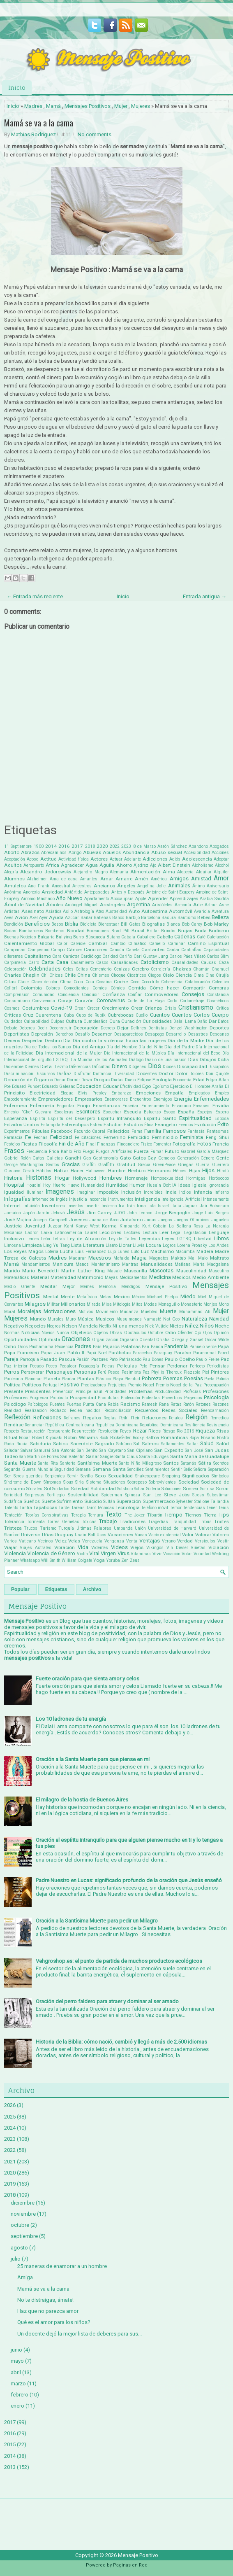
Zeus (135, 1560)
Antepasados (97, 892)
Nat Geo (171, 1319)
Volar (187, 1553)
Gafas (38, 1158)
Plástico (103, 1378)
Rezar (140, 1431)
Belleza (220, 917)
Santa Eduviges (154, 1456)
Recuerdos (146, 1410)
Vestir (223, 1541)
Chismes (100, 975)
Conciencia (68, 994)
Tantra (25, 1507)
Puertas (74, 1404)
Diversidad (123, 1073)
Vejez (61, 1541)
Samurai (42, 1450)
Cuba (69, 1015)
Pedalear (68, 1366)
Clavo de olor (44, 982)
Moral (9, 1311)
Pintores (220, 1372)
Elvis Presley (92, 1093)
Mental (50, 1297)
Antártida (74, 892)
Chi (44, 975)
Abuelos (112, 852)
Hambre (116, 1171)
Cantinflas (191, 949)
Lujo (112, 1251)
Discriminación (18, 1073)
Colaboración (197, 982)
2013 (10, 2467)
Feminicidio (165, 1137)
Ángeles (126, 886)
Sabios (60, 1444)
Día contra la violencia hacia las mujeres (119, 1040)
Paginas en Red (130, 2565)
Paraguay (163, 1353)
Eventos (185, 1124)
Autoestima (154, 911)
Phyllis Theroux (166, 1372)
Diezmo (60, 1066)
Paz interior (16, 1366)
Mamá (53, 106)
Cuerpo (220, 1015)
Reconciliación (117, 1410)
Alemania (119, 872)
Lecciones (110, 1232)
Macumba (185, 1251)
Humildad (117, 1185)
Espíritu (37, 1118)
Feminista (191, 1137)
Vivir (157, 1553)
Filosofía (48, 1144)
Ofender (185, 1332)
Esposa (222, 1118)
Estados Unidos (21, 1124)
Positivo (69, 1384)
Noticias (30, 1332)
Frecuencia (36, 1151)
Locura (153, 1245)
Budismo (219, 930)
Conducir (90, 994)
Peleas (108, 1366)
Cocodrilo (150, 982)
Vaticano (27, 1541)
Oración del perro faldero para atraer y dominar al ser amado (107, 2001)
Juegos (165, 1220)
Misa (107, 1304)
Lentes (32, 1238)
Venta (131, 1541)
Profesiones (216, 1391)
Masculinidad (191, 1271)
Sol (47, 1488)
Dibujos (208, 1059)
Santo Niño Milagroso (140, 1463)
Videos (119, 1547)
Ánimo (198, 886)
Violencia (15, 1553)
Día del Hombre (121, 1047)
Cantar (173, 949)
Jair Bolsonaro (214, 1206)
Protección (130, 1397)
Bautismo (187, 917)
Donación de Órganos (28, 1080)
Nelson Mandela (80, 1326)
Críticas (12, 1015)
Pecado (37, 1366)
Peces (51, 1366)
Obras (116, 1332)
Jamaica (12, 1213)
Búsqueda (95, 937)
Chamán (201, 969)
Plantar (69, 1378)
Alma (169, 872)
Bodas (10, 930)
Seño (188, 1469)
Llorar (125, 1245)
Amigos (179, 878)
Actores (99, 859)
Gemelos (166, 1158)
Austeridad (116, 911)
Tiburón (154, 1515)
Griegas (186, 1164)
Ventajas (149, 1541)
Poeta (209, 1378)
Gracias (71, 1164)
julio (16, 2259)
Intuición (31, 1206)
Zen (125, 1560)
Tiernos (193, 1515)
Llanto (112, 1245)
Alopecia (185, 872)
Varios (10, 1541)
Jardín (43, 1213)
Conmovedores (161, 994)
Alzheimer (37, 879)
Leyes (168, 1238)
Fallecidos (118, 1131)
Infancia (203, 1192)
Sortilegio (56, 1495)
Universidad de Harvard (172, 1528)
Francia (220, 1144)
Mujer (120, 106)
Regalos (92, 1418)
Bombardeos (31, 930)
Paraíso (182, 1353)
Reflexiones (47, 1417)
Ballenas (102, 917)
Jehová (58, 1213)
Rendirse (13, 1425)
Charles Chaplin (21, 975)
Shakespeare (147, 1476)
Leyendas (149, 1238)
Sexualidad (120, 1476)
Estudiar (113, 1124)
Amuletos (15, 886)
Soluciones (171, 1488)
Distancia (102, 1073)
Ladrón (32, 1232)
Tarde (63, 1507)
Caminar (176, 943)
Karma (109, 1226)
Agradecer (72, 865)
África (52, 865)
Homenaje (136, 1178)
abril (16, 2372)
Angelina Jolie (151, 886)
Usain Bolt (85, 1535)
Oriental (147, 1339)
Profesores (16, 1397)
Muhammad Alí (194, 1311)
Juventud (34, 1226)
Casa (62, 962)
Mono (224, 1304)
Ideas (184, 1185)
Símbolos (220, 1476)
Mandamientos (35, 1264)
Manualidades (157, 1264)
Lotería (51, 1251)
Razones (220, 1404)
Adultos (13, 865)
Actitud (48, 859)
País (97, 1346)
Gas (87, 1158)
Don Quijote (217, 1073)
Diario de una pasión (166, 1059)
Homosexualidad (167, 1178)
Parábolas (119, 1353)
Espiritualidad (195, 1118)
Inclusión (131, 1192)
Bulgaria (46, 937)
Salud (207, 1443)
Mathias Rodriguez (33, 134)
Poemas (172, 1378)
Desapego (154, 1034)
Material (40, 1277)
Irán (131, 1206)
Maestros (99, 1258)
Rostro (223, 1437)
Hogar (62, 1178)
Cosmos (12, 1008)
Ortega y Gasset (187, 1339)
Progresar (39, 1397)
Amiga (25, 2277)
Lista (76, 1245)
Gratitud (126, 1164)
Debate (10, 1028)
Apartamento (96, 898)
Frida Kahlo (60, 1151)
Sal (136, 1444)
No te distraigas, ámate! (45, 2300)
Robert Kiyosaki (47, 1437)
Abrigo (75, 852)
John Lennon (140, 1213)
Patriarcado (130, 1359)
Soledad (80, 1488)
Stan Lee (152, 1495)
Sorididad (13, 1495)
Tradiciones (132, 1521)
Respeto (11, 1431)
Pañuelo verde (203, 1346)
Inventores (53, 1206)
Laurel (91, 1232)
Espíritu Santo (160, 1118)
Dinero (119, 1066)
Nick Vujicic (156, 1326)
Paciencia (64, 1346)
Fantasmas (218, 1131)
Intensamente (216, 1199)
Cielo (168, 975)
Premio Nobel (141, 1385)
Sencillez (135, 1469)
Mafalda (121, 1258)
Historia (13, 1178)
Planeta (52, 1378)
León (45, 1238)
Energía (183, 1099)
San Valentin (72, 1456)
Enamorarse (116, 1099)
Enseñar (130, 1105)
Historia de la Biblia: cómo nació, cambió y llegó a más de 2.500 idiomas (121, 2042)
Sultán (109, 1501)
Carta (48, 962)
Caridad (110, 956)
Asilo (68, 911)
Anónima (12, 892)
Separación (218, 1469)
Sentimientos (157, 1469)
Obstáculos (135, 1332)
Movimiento (107, 1311)
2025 (10, 2117)
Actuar (116, 859)
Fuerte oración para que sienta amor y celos (87, 1678)
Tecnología (127, 1507)
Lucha (67, 1251)
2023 (126, 846)
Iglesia (199, 1185)
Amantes (88, 879)
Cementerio (100, 969)
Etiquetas (56, 1589)
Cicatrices (136, 975)
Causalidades (184, 962)
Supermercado (159, 1501)
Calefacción (218, 937)
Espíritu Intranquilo (119, 1118)
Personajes (59, 1372)
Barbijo (133, 917)
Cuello (142, 1015)
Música (86, 1319)
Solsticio (125, 1488)
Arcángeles (112, 905)
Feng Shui (217, 1137)
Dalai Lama (184, 1021)
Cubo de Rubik (91, 1015)
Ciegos (154, 975)
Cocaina (104, 982)
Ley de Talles (122, 1238)
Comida (137, 988)
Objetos (100, 1332)
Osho (10, 1346)
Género (207, 1158)
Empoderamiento (20, 1099)
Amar (106, 879)
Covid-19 (61, 1008)
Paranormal (204, 1353)
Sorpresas (34, 1495)
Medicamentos (134, 1277)
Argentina (138, 904)
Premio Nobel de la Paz (179, 1385)
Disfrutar (82, 1073)
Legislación (195, 1232)
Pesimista (131, 1372)
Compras (219, 988)
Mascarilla (135, 1271)
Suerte (48, 1501)
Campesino (38, 949)
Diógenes (137, 1066)
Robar (24, 1437)
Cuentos (160, 1015)
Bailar (86, 917)
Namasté (152, 1319)
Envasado (181, 1105)
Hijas (194, 1171)
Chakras (182, 969)
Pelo (143, 1366)
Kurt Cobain (154, 1226)
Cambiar (97, 943)
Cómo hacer (164, 988)
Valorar (203, 1535)
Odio (170, 1332)
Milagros (35, 1304)
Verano (168, 1541)
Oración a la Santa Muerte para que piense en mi (93, 1759)
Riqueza (205, 1431)
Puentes (57, 1404)
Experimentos (17, 1131)
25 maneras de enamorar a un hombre (62, 2266)
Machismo (162, 1251)
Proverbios (172, 1397)
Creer (137, 1008)
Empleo (222, 1093)
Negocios (35, 1326)
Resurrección (84, 1431)
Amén (141, 879)
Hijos (208, 1170)
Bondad (76, 930)
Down (86, 1080)
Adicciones (155, 859)
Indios (185, 1192)
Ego (146, 1086)
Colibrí (10, 988)
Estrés (96, 1124)
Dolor (181, 1073)
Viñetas (198, 1547)
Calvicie (77, 943)
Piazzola (192, 1372)
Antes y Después (128, 892)
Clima (66, 982)
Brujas (185, 930)
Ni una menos (128, 1326)
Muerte (168, 1311)
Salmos (150, 1444)
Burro (78, 937)
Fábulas (40, 1131)
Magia (139, 1258)
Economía (182, 1080)
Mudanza (129, 1311)
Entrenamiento (155, 1105)
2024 (10, 2128)
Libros (221, 1238)
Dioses (169, 1066)
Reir (135, 1418)
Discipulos (218, 1066)
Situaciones (114, 1482)
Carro (33, 962)
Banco (118, 917)
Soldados (60, 1488)
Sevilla (87, 1476)
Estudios (133, 1124)
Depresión (42, 1034)
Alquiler (221, 872)
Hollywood (84, 1178)
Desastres (198, 1034)
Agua (91, 865)
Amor (221, 878)
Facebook (61, 1131)
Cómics (118, 988)
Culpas (58, 1021)
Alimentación (145, 872)
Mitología (122, 1304)
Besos (57, 924)
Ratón (188, 1404)
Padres (83, 1346)
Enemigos (162, 1099)
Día (67, 1040)
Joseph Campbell (50, 1220)
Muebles (149, 1311)
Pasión (83, 1359)
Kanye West (87, 1226)
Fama (137, 1131)
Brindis (168, 930)
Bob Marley (216, 924)
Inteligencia (147, 1199)
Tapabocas (45, 1507)
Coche (121, 982)
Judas (150, 1220)
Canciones (95, 949)
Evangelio (166, 1124)
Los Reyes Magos (24, 1251)
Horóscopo (219, 1178)
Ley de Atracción (86, 1238)
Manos (82, 1264)
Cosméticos (218, 1000)
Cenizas (122, 969)
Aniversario (218, 886)
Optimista (49, 1339)
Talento (11, 1507)
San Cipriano (139, 1450)
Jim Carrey (99, 1213)
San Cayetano (112, 1450)
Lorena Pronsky (192, 1245)
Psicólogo (15, 1404)
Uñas (47, 1535)
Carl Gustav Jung (151, 956)
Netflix (105, 1326)
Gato (125, 1158)
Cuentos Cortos (191, 1015)
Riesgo (168, 1431)
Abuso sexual (166, 852)
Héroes (180, 1171)
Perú (102, 1372)
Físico (146, 1144)
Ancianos (104, 886)
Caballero (146, 937)
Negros (54, 1326)
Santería (68, 1463)
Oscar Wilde (217, 1339)
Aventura (220, 911)
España (186, 1112)
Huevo (73, 1185)
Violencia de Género (51, 1553)
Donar (60, 1080)
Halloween (95, 1171)
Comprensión (17, 994)
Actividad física (73, 859)
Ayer (43, 917)
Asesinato (32, 911)
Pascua (67, 1359)
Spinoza (132, 1495)
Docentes (146, 1073)
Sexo (100, 1476)
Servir (72, 1476)
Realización (36, 1410)
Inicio (16, 87)
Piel (205, 1372)
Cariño (125, 956)
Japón (29, 1213)
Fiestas (29, 1144)
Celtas (82, 969)
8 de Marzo (144, 846)
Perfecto (197, 1366)
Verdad (185, 1541)
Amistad (201, 878)
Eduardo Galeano (58, 1086)
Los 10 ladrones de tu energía (71, 1719)
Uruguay (64, 1535)
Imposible (107, 1192)
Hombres (110, 1178)
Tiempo (173, 1515)
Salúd (222, 1444)
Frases (14, 1151)
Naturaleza (194, 1319)
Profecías (192, 1391)
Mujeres (140, 106)
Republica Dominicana (116, 1425)
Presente (13, 1391)
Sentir (176, 1469)
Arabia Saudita (214, 898)
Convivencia (43, 1000)
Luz (145, 1251)
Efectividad (130, 1086)
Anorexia (31, 892)
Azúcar (72, 917)
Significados (195, 1476)
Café (201, 937)
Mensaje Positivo (166, 1286)
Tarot (91, 1507)
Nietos (177, 1326)
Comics (99, 988)
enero (17, 2406)
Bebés (203, 917)
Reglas (110, 1418)
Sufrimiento (70, 1501)
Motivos (85, 1311)
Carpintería (15, 962)
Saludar (11, 1450)
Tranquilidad (183, 1521)
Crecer (93, 1008)
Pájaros (111, 1346)
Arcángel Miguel (81, 905)
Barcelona (150, 917)
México (138, 1297)
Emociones (148, 1093)
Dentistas (157, 1028)
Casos (102, 962)
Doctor (166, 1073)
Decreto (108, 1028)
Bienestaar (108, 924)
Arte (198, 905)
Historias (38, 1177)
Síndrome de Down (23, 1482)
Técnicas (105, 1507)
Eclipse (144, 1080)
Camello (157, 943)
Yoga (99, 1560)
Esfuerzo (152, 1112)
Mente (67, 1297)
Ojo (197, 1332)
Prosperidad (83, 1397)
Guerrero (220, 1164)
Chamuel (220, 969)
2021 (10, 2161)
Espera (222, 1112)
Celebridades (44, 969)
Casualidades (124, 962)
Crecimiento (115, 1008)
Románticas (174, 1437)
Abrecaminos (54, 852)
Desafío (82, 1034)
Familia (152, 1131)
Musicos (105, 1319)
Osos (23, 1346)
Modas (150, 1304)
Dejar (123, 1028)
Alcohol (222, 865)
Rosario (208, 1437)
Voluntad (202, 1553)
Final (91, 1144)
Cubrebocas (121, 1015)
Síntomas (52, 1482)
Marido (12, 1271)
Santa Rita (48, 1463)
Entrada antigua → (204, 596)
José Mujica (17, 1220)
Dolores (196, 1073)
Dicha (223, 1059)
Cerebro (140, 969)
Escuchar (112, 1112)
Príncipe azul (89, 1391)
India (171, 1192)
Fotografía (184, 1144)
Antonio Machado (38, 898)
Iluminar (35, 1192)
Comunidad (43, 994)
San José (194, 1450)
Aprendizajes (183, 898)
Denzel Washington (188, 1028)
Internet (12, 1206)
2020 (102, 846)
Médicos (181, 1277)
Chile (70, 975)
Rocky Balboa (146, 1437)
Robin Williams (80, 1437)
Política (12, 1385)
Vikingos (155, 1547)
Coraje (65, 1000)
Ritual (10, 1437)
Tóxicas (89, 1521)
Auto (134, 911)
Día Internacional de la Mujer (69, 1053)
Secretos (221, 1463)
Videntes (99, 1547)
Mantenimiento (105, 1264)
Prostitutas (108, 1397)
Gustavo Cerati (19, 1171)
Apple (140, 898)
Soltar (139, 1488)
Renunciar (34, 1425)
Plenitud (132, 1378)
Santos (171, 1463)
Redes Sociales (180, 1410)
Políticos (31, 1385)
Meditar (48, 1286)
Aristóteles (162, 905)
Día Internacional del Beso (194, 1053)
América (159, 879)
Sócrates (34, 1488)
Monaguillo (169, 1304)
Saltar (192, 1444)
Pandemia (176, 1346)
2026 (10, 2105)
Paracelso (142, 1353)
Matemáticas (16, 1277)
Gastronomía (105, 1158)
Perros (11, 1372)
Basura (168, 917)
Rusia (22, 1444)
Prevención (63, 1391)
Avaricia (202, 911)
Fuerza (141, 1151)
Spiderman (112, 1495)
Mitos (137, 1304)
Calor (62, 943)
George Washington (23, 1164)
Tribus (205, 1521)
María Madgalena (211, 1264)
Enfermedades (211, 1099)
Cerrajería (160, 969)
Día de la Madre (186, 1040)
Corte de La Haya (146, 1000)
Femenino (114, 1137)
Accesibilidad (197, 852)
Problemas (140, 1391)
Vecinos (45, 1541)
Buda (201, 930)
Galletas (54, 1158)
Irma (141, 1206)
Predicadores (93, 1385)
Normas (12, 1332)
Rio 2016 (185, 1431)
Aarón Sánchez (172, 846)
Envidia (220, 1105)
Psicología (216, 1397)
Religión (196, 1417)
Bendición (13, 924)
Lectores (132, 1232)
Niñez (191, 1326)
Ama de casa (64, 879)
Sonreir (190, 1488)
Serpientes (55, 1476)
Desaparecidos (128, 1034)
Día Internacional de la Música (135, 1053)
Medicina (160, 1277)
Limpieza (32, 1245)
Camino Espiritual (208, 943)
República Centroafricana (69, 1425)
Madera (204, 1251)
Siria (79, 1482)
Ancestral (61, 886)
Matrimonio (90, 1277)
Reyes (125, 1431)
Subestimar (218, 1495)
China (83, 975)
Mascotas (161, 1270)
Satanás (188, 1463)
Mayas (111, 1277)
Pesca (114, 1372)
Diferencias (80, 1066)
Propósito (59, 1397)
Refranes (72, 1418)
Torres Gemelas (63, 1521)
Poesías (193, 1378)
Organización (105, 1339)
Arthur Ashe (217, 905)
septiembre (24, 2236)
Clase (23, 982)
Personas (85, 1372)
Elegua (67, 1093)
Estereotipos (75, 1124)
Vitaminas (141, 1553)
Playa (118, 1378)
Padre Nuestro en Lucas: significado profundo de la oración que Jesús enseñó (129, 1880)
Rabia (113, 1404)
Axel (34, 917)
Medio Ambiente (210, 1277)
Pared (223, 1353)
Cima (199, 975)
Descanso (219, 1034)
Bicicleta (88, 924)
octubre (20, 2225)
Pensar (157, 1366)
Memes (87, 1286)
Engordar (65, 1105)
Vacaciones (120, 1535)
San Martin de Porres (39, 1456)
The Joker (135, 1515)
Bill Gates (131, 924)
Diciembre (13, 1066)
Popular (20, 1589)
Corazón (84, 1000)
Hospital (14, 1185)
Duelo (130, 1080)
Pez (146, 1372)
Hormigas (195, 1178)
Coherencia (171, 982)
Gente (222, 1158)
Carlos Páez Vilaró (187, 956)
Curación (131, 1021)
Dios (154, 1066)
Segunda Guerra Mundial (28, 1469)
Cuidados (13, 1021)
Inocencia (97, 1199)
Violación (218, 1547)
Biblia (71, 924)
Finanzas (106, 1144)
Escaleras (64, 1112)
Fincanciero (128, 1144)
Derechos (64, 1034)
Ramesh (149, 1404)
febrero (19, 2395)
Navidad (219, 1319)
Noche (222, 1326)
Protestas (151, 1397)
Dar (213, 1021)
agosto (19, 2248)
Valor (188, 1535)
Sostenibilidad (83, 1495)
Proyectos (193, 1397)
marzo (18, 2383)
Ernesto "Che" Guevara (27, 1112)
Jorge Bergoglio (173, 1213)
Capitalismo (37, 956)
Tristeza (13, 1528)
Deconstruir (60, 1028)
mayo (17, 2361)
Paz (225, 1359)
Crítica (222, 1008)
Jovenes (78, 1220)
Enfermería (42, 1105)
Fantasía (196, 1131)
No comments (94, 134)
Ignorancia (218, 1185)
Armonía (183, 905)
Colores (53, 988)
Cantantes (152, 949)
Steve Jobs (176, 1495)
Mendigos (130, 1286)
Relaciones (154, 1418)
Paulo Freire (207, 1359)
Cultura (74, 1021)
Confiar (135, 994)
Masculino (219, 1271)
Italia (176, 1206)
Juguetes (220, 1220)
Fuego (88, 1151)
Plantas (85, 1378)
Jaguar (190, 1206)
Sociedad (188, 1482)
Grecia (144, 1164)
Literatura (93, 1245)
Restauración (33, 1431)
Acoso (32, 859)
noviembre (23, 2214)
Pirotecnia (13, 1378)
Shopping (171, 1476)
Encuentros (140, 1099)
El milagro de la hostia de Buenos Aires (82, 1800)
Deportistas (16, 1034)
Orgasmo (129, 1339)
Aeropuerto (33, 865)
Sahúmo (123, 1444)
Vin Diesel (177, 1547)
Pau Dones (153, 1359)
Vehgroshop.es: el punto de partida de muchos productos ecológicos (119, 1961)
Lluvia (139, 1245)
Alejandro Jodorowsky (45, 872)
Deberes (27, 1028)
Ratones (203, 1404)
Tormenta (36, 1521)
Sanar (92, 1456)
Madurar (77, 1258)
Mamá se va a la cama (38, 123)
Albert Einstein (174, 865)
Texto (114, 1514)
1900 (39, 846)
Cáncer (74, 949)
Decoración (86, 1028)
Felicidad (61, 1137)
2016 (64, 846)
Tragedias (158, 1521)
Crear (79, 1008)
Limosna (12, 1245)
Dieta (46, 1066)
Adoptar (221, 859)
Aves (9, 917)
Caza (224, 962)
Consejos (193, 994)
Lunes (123, 1251)
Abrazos (30, 852)
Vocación (171, 1553)
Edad (199, 1080)
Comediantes (76, 988)
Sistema (94, 1482)
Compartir (194, 988)
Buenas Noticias (20, 937)
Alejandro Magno (90, 872)
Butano (113, 937)
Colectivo (220, 982)
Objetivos (81, 1332)
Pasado (48, 1359)
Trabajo (108, 1521)
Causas (208, 962)
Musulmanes (129, 1319)
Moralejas (29, 1311)
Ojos (207, 1332)
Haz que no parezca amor (47, 2311)
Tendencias (194, 1507)
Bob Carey (192, 924)
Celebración (15, 969)
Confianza (113, 994)
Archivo (92, 1589)
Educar (111, 1086)
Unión (140, 1528)
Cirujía (222, 975)
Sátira (204, 1463)
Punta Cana (94, 1404)
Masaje (114, 1271)
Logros (169, 1245)
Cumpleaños (95, 1021)
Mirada (94, 1304)
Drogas (102, 1080)
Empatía (174, 1093)
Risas (223, 1431)
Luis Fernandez (90, 1251)
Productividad (168, 1391)
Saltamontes (173, 1444)
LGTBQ (184, 1238)
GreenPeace (164, 1164)
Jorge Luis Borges (210, 1213)
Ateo (100, 911)
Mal (192, 1258)
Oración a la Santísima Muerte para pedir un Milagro (97, 1921)
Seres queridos (28, 1476)
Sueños (31, 1501)
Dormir (73, 1080)
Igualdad (14, 1192)
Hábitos (43, 1171)
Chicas (56, 975)
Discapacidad (192, 1066)
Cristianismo (195, 1007)
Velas (74, 1541)
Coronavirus (111, 1000)
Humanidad (92, 1185)
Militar (53, 1304)
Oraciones (76, 1339)
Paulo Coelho (180, 1359)
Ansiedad (52, 892)
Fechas (41, 1137)
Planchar (33, 1378)
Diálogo (136, 1059)
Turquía (66, 1528)
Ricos (154, 1431)
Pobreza (151, 1378)
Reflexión (17, 1417)
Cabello (165, 937)
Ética (149, 1124)
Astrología (84, 911)
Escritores (88, 1111)
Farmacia (13, 1137)
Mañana (183, 1264)
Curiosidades (157, 1021)
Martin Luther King (83, 1271)
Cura (114, 1021)
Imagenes (60, 1191)
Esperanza (15, 1118)
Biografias (153, 924)
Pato (113, 1359)
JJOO (119, 1213)
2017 (77, 846)
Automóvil (180, 911)
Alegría (11, 872)
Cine (209, 975)
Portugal (51, 1385)
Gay (152, 1158)
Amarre (123, 879)
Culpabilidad (36, 1021)
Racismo (130, 1404)
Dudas (117, 1080)
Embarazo (121, 1093)
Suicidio (93, 1501)
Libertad (203, 1238)
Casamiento (82, 962)
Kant (68, 1226)
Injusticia (78, 1199)
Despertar (32, 1040)
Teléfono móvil (154, 1507)
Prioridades (115, 1391)
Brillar (153, 930)
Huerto (59, 1185)
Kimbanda (130, 1226)
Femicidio (138, 1137)
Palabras (131, 1346)
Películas (127, 1366)
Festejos (12, 1144)
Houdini (34, 1185)
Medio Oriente (19, 1286)
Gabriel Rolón (17, 1158)
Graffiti (89, 1164)
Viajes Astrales (35, 1547)
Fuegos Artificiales (114, 1151)
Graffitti (106, 1164)
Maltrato (219, 1258)
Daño (202, 1021)
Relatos (176, 1418)
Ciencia (183, 975)
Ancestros (82, 886)
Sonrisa (207, 1488)
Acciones (220, 852)
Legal (176, 1232)
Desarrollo (176, 1034)
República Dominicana (161, 1425)
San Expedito (168, 1450)
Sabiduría (40, 1444)
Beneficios (37, 924)
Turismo (48, 1528)
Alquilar (204, 872)
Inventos (75, 1206)
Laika (46, 1232)
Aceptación (14, 859)
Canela (133, 949)
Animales (179, 885)
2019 (10, 2184)
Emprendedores (55, 1099)
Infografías (17, 1199)
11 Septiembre (18, 846)
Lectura (150, 1232)
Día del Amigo (89, 1047)
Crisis (170, 1008)
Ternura (95, 1515)
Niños (207, 1326)
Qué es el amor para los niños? (53, 2322)
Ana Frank (38, 886)
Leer (163, 1232)
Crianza (153, 1008)
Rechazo (58, 1410)
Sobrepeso (137, 1482)
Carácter (71, 956)
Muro (71, 1319)
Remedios (219, 1418)
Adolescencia (197, 859)
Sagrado (104, 1444)
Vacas (141, 1535)
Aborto (11, 852)
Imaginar (86, 1192)
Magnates (158, 1258)
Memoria (107, 1286)
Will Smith (50, 1560)
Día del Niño (150, 1047)
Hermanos (159, 1171)
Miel (202, 1297)
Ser (7, 1476)
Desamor (102, 1034)
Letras (59, 1238)
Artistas (12, 911)
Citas (10, 982)
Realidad (12, 1410)
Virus (123, 1553)
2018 (90, 846)
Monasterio (191, 1304)
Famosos (174, 1131)
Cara (57, 956)
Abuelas (92, 852)
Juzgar (55, 1226)
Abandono (198, 846)
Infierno (222, 1192)
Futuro (172, 1151)
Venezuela (92, 1541)
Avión (21, 917)
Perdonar (177, 1366)
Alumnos (14, 879)
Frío (77, 1151)
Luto (135, 1251)
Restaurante (58, 1431)
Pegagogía (89, 1366)
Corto (172, 1000)
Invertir (92, 1206)
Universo (30, 1535)
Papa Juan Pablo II (62, 1353)
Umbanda (123, 1528)
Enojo (83, 1105)
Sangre (106, 1456)
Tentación (13, 1515)
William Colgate (77, 1560)
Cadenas (184, 936)
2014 (51, 846)
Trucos (30, 1528)
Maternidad (63, 1277)
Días (193, 1059)
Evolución (205, 1124)
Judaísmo (131, 1220)
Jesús (76, 1212)
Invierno (109, 1206)
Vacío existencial (164, 1535)
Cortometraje (192, 1000)
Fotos (204, 1144)
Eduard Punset (26, 1086)
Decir (42, 1028)
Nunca (62, 1332)
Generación (188, 1158)
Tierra (210, 1515)
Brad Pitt (120, 930)
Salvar (26, 1450)
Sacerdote (81, 1444)
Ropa (194, 1437)
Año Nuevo (69, 898)
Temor (176, 1507)
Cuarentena (48, 1015)
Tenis (223, 1507)
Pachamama (41, 1346)
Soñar (222, 1488)
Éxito (223, 1124)
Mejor (68, 1286)
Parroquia (29, 1359)
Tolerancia (14, 1521)
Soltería (153, 1488)
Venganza (114, 1541)
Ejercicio (179, 1086)
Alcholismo (202, 865)
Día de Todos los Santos (48, 1047)
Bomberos (55, 930)
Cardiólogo (91, 956)
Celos (68, 969)
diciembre (23, 2203)
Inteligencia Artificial (181, 1199)
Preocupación (216, 1385)
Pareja (11, 1359)
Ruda (9, 1444)
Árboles (54, 905)
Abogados (219, 846)
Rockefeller (120, 1437)
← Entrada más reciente (35, 596)
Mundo (38, 1319)
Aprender (158, 898)
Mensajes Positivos (88, 106)
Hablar (61, 1171)
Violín (82, 1553)
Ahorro (124, 865)
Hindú (223, 1171)
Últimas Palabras (93, 1528)
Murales (56, 1319)
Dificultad (101, 1066)
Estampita (50, 1124)
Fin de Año (72, 1144)
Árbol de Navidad (24, 905)
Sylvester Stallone (192, 1501)
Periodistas (218, 1366)
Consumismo (17, 1000)
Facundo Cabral (90, 1131)
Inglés (62, 1199)
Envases (201, 1105)
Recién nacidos (85, 1410)
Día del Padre (179, 1047)
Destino (53, 1040)
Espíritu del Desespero (71, 1118)
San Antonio (63, 1450)
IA (174, 1185)
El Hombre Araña (207, 1086)
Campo (58, 949)
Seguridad (64, 1469)
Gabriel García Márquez (205, 1151)
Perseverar (32, 1372)
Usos (101, 1535)
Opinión (221, 1332)
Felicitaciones (88, 1137)
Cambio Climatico (128, 943)
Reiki (124, 1418)
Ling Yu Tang (56, 1245)
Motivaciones (60, 1311)
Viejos (136, 1547)
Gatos (139, 1158)
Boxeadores (98, 930)
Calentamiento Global (29, 943)
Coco (134, 982)
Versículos (205, 1541)
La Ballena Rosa (186, 1226)
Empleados (199, 1093)
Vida (83, 1547)
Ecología (162, 1080)
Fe (28, 1137)
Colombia (31, 988)
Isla (152, 1206)
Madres (33, 106)
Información (43, 1199)
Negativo (14, 1326)
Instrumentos (121, 1199)
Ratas (176, 1404)
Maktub (178, 1258)
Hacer (77, 1171)
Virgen (108, 1553)
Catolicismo (155, 962)
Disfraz (64, 1073)
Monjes (210, 1304)
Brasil (137, 930)
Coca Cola (84, 982)
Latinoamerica (68, 1232)
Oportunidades (20, 1339)
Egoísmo (160, 1086)
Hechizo (136, 1171)
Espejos (204, 1112)
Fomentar (162, 1144)
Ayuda (56, 917)
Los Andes (218, 1245)
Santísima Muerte (97, 1463)
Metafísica (87, 1297)
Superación (128, 1501)
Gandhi (73, 1158)
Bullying (64, 937)
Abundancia (136, 852)
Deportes (219, 1028)
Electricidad (42, 1093)
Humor (137, 1185)
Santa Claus (126, 1456)
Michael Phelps (162, 1297)
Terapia (78, 1515)
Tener (211, 1507)
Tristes (221, 1521)
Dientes (32, 1066)
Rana (164, 1404)
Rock (103, 1437)
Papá (223, 1346)
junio (16, 2350)
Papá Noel (96, 1353)
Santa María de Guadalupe (199, 1456)
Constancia (218, 994)
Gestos (52, 1164)
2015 (10, 2444)
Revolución (108, 1431)
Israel (163, 1206)
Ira (122, 1206)
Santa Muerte (20, 1463)
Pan (145, 1346)
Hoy (47, 1185)
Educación (89, 1086)
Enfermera (15, 1105)
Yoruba (113, 1560)
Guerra (203, 1164)
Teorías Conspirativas (47, 1515)
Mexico (121, 1297)
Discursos (45, 1073)
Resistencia (218, 1425)
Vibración (64, 1547)
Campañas (14, 949)
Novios (48, 1332)
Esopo (169, 1112)
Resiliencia (195, 1425)
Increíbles (153, 1192)
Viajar (10, 1547)
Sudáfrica (13, 1501)
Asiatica (54, 911)
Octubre (155, 1332)
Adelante (132, 859)
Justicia (13, 1226)
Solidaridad (103, 1488)
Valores (220, 1535)
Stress (198, 1495)
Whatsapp (30, 1560)
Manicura (63, 1264)
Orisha (163, 1339)
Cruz (28, 1015)
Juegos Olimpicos (192, 1220)
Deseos (12, 1040)
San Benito (87, 1450)
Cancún (116, 949)
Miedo (188, 1296)
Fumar (156, 1151)
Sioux (68, 1482)
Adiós (174, 859)
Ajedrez (141, 865)
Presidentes (38, 1391)
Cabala (128, 937)
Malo (203, 1258)
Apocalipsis (122, 898)
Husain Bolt (159, 1185)
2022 (115, 846)
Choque (118, 975)
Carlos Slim (218, 956)
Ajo (153, 865)
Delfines (138, 1028)
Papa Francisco (21, 1353)
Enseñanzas (106, 1105)
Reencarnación (215, 1410)
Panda (157, 1346)
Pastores (99, 1359)
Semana (83, 1469)
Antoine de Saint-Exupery (170, 892)
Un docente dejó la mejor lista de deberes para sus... (79, 2334)
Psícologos (38, 1404)
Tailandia (219, 1501)
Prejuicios (117, 1385)
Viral (94, 1553)
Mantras (130, 1264)
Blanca (173, 924)
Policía (222, 1378)
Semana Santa (109, 1469)
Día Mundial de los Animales (98, 1059)
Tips (224, 1515)
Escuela (132, 1112)
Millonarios (73, 1304)
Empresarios (88, 1099)
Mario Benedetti (40, 1271)
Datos (223, 1021)
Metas (105, 1297)
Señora (200, 1469)
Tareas (78, 1507)
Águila (106, 865)
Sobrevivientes (162, 1482)
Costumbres (35, 1008)
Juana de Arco (103, 1220)
